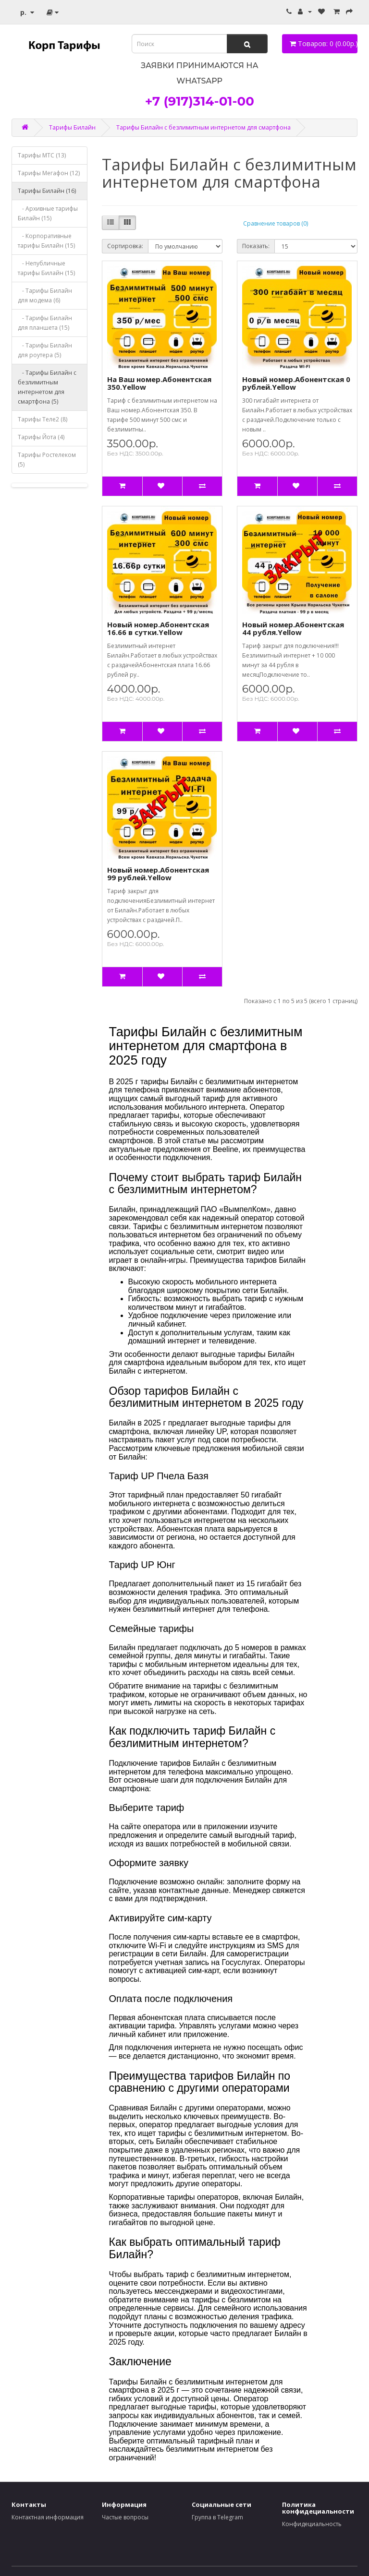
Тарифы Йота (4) (41, 437)
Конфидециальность (312, 2524)
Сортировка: (125, 246)
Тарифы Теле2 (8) (42, 419)
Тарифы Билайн (72, 127)
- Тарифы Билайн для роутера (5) (45, 350)
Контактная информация (48, 2517)
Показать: (256, 246)
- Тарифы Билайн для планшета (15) (45, 323)
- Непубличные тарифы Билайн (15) (46, 268)
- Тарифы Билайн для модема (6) (45, 295)
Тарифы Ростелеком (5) (47, 459)
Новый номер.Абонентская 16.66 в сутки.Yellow (158, 628)
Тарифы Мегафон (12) (49, 173)
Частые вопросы (125, 2517)
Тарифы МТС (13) (42, 155)
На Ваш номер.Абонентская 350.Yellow (159, 383)
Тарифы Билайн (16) (47, 191)
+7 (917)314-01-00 (199, 101)
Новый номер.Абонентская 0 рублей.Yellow (296, 383)
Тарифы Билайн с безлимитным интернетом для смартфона (203, 127)
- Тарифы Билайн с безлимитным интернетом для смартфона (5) (47, 387)
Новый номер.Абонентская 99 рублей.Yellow (158, 874)
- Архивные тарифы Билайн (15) (48, 213)
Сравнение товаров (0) (275, 223)
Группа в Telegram (217, 2517)
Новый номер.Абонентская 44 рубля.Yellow (293, 628)
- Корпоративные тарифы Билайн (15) (46, 241)
